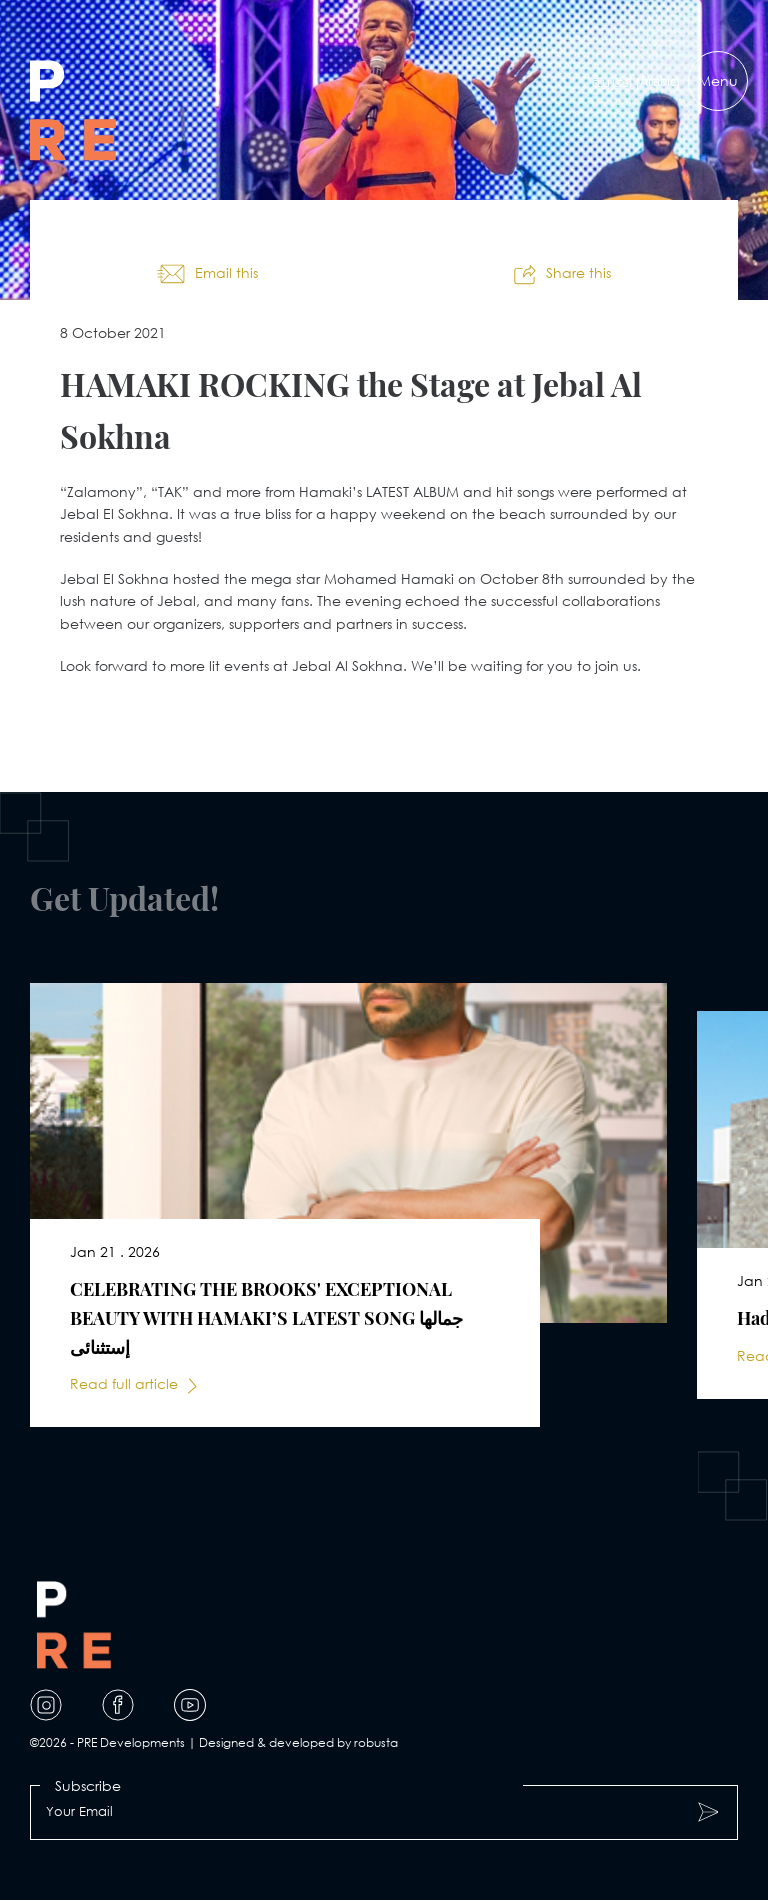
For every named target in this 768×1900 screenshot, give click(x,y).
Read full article (124, 1383)
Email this (226, 272)
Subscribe (88, 1785)
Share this (578, 272)
